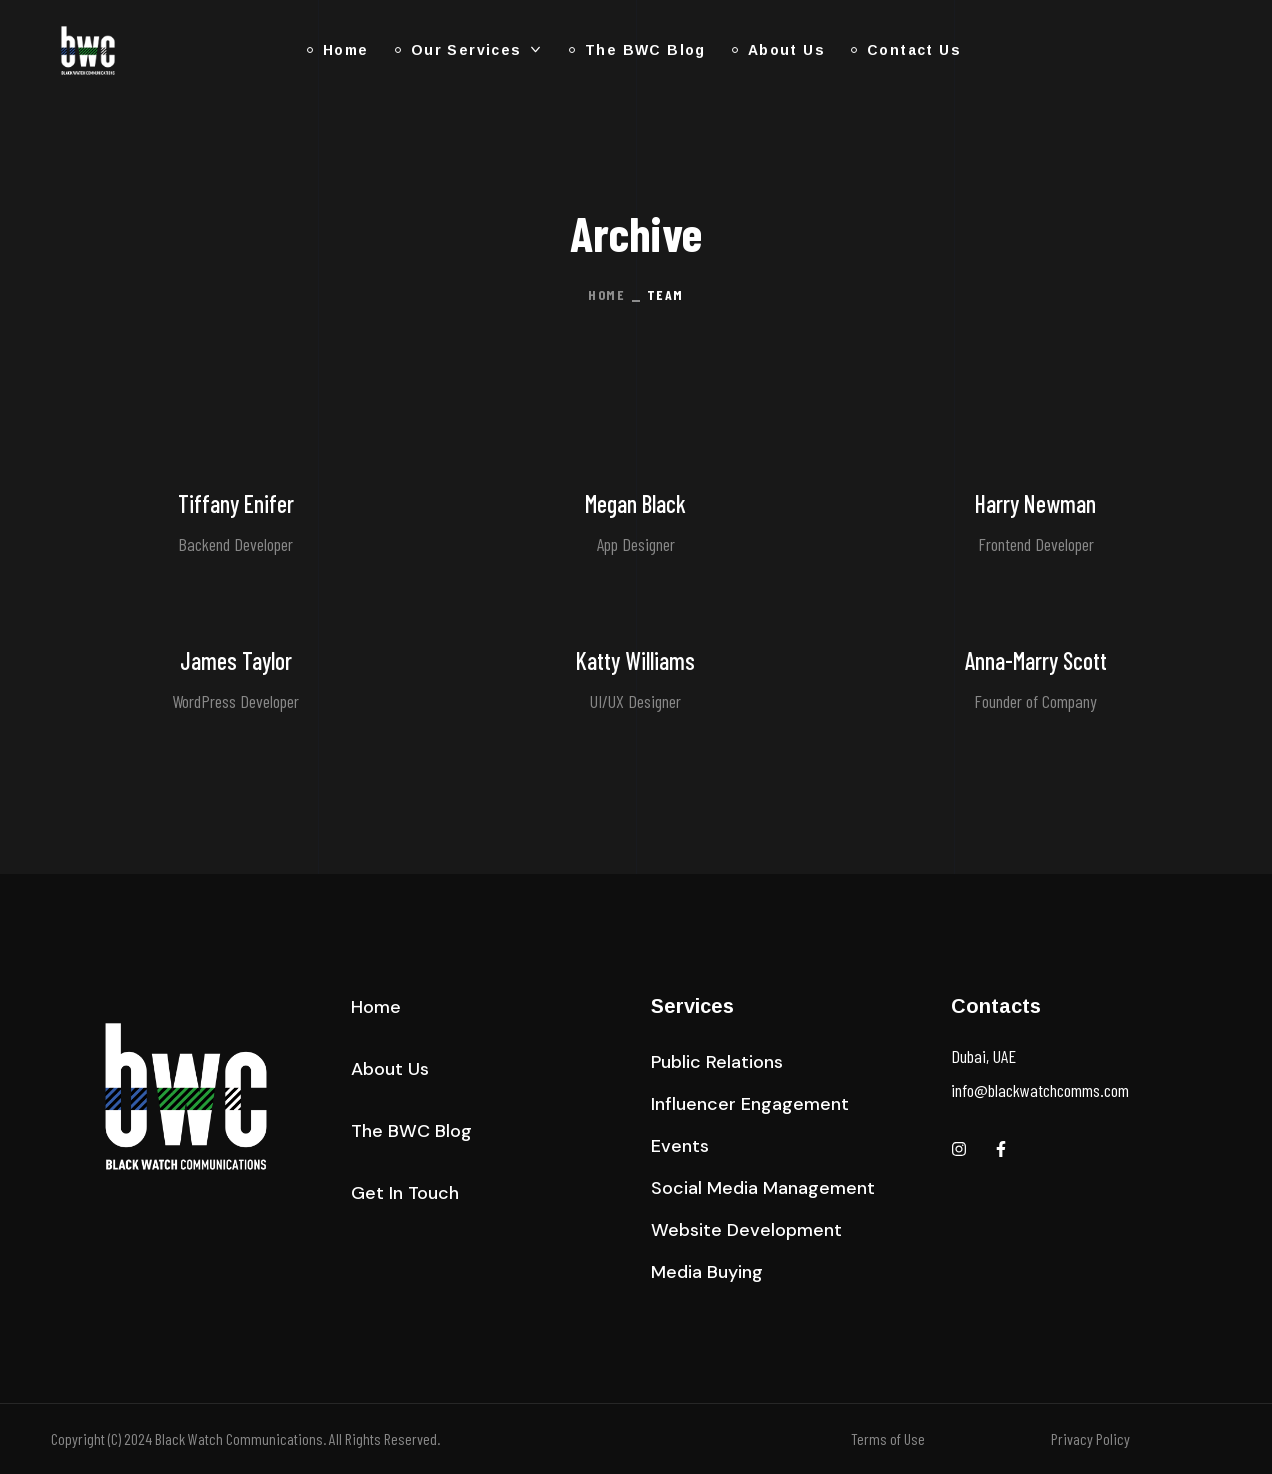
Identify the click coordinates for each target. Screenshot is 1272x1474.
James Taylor (236, 660)
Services (692, 1006)
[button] (376, 1007)
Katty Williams (635, 660)
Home (606, 294)
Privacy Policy (1090, 1438)
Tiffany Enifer (236, 503)
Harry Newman (1035, 503)
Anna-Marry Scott (1036, 660)
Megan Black (635, 503)
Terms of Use (888, 1438)
